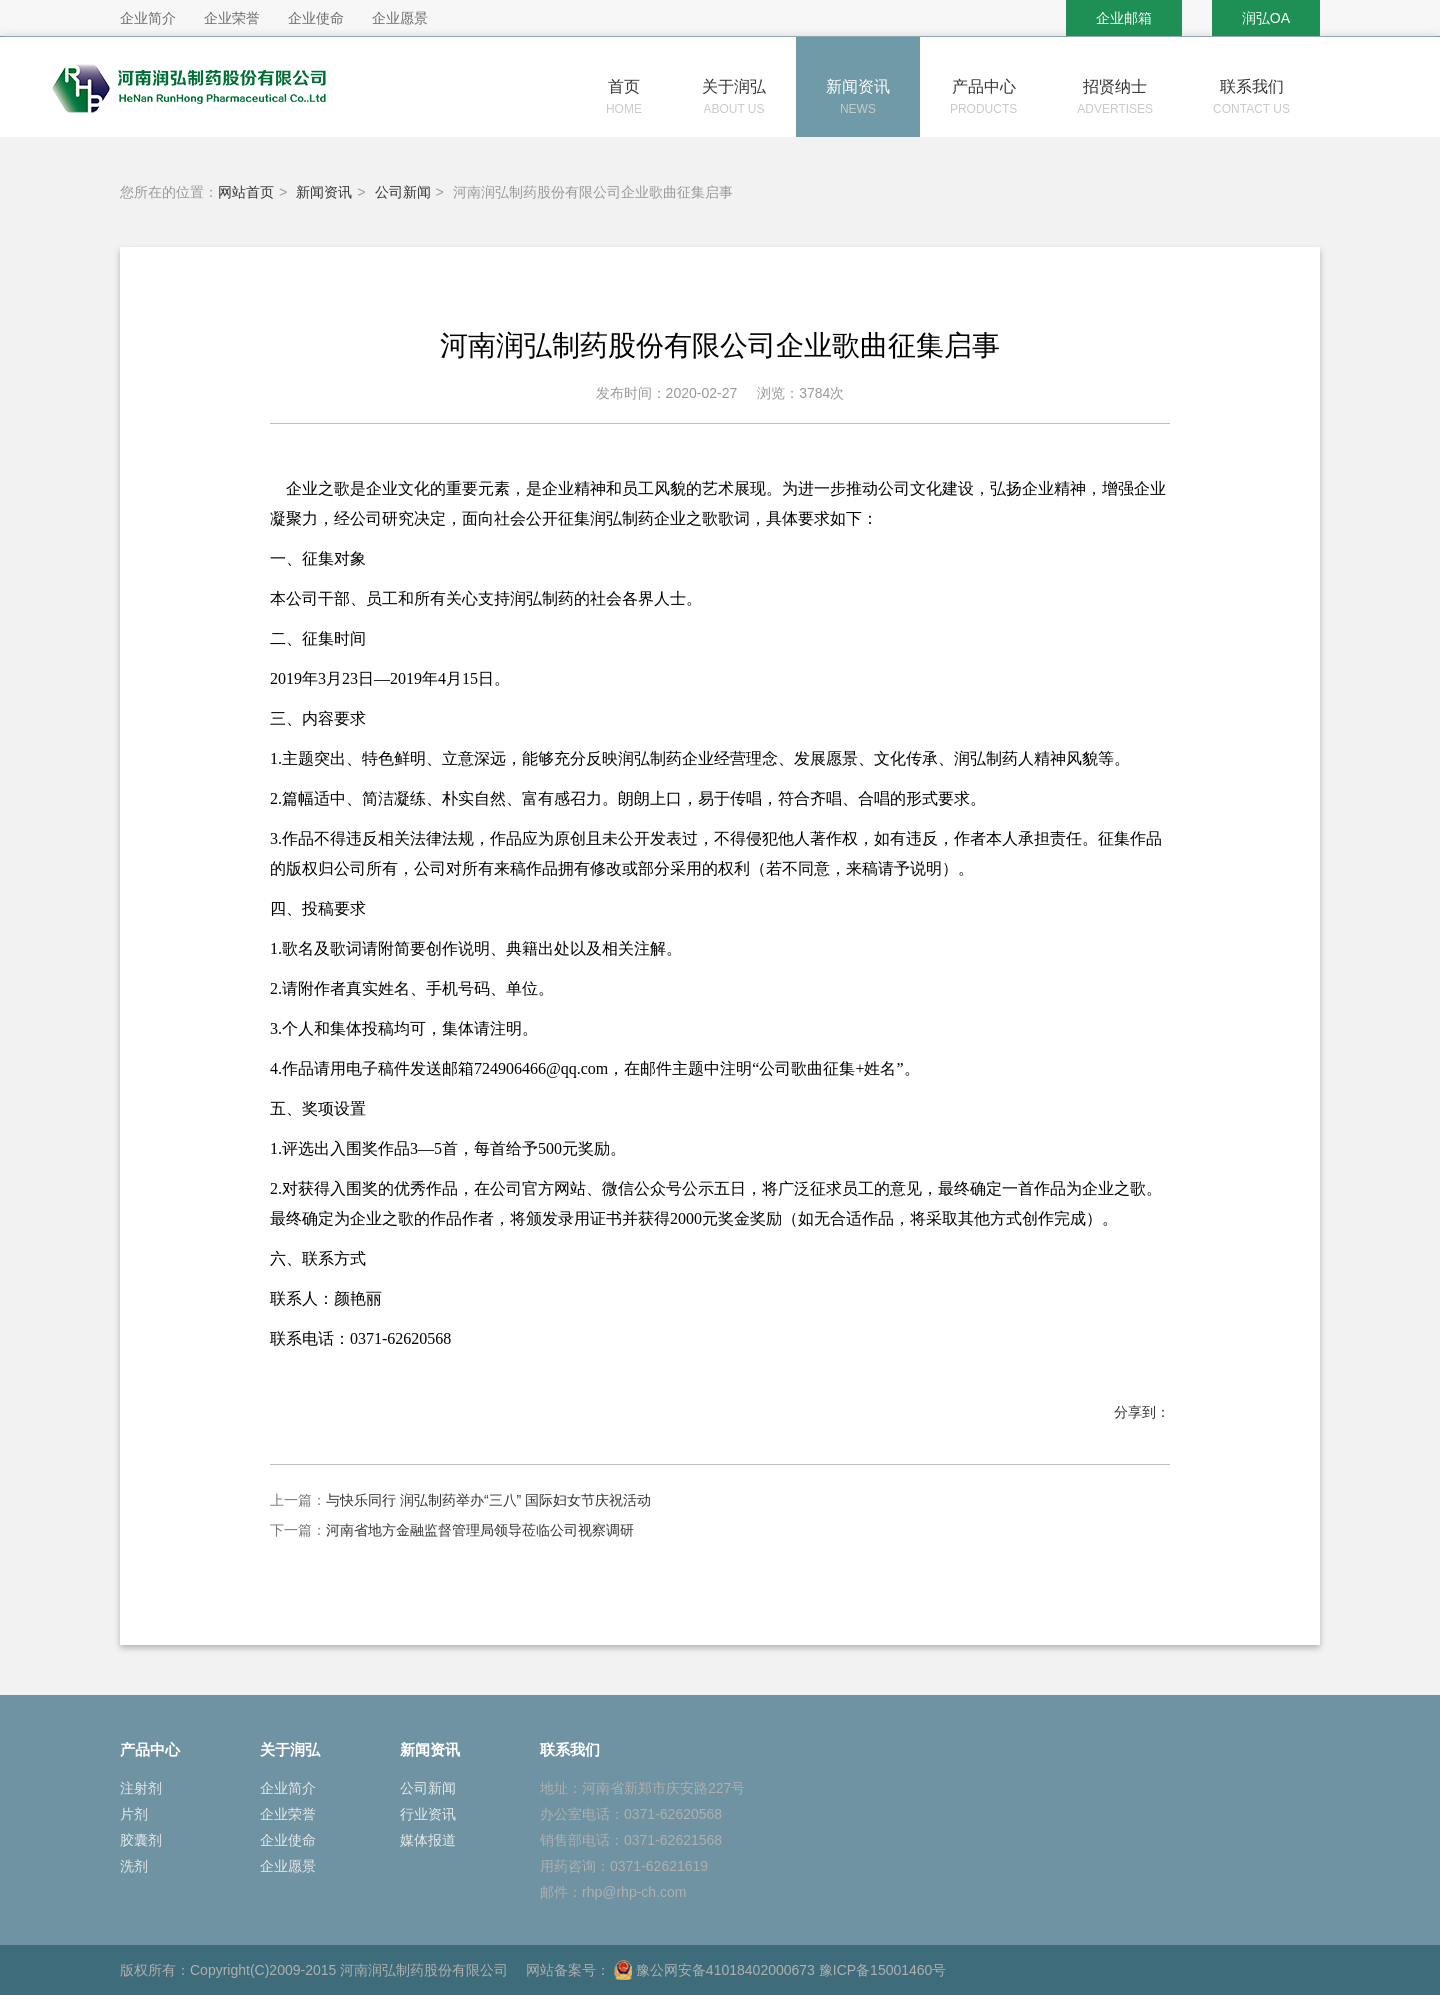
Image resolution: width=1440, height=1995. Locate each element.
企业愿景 (288, 1866)
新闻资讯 (324, 192)
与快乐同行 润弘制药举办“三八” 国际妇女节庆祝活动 (488, 1500)
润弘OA (1266, 18)
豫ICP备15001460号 (883, 1970)
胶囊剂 (141, 1840)
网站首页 (246, 192)
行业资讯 (428, 1814)
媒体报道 (428, 1840)
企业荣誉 (288, 1814)
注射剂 (141, 1788)
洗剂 (134, 1866)
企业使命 (288, 1840)
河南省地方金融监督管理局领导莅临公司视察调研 (480, 1530)
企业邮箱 (1124, 18)
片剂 (134, 1814)
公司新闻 (403, 192)
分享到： (1142, 1412)
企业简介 (288, 1788)
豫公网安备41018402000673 (714, 1970)
